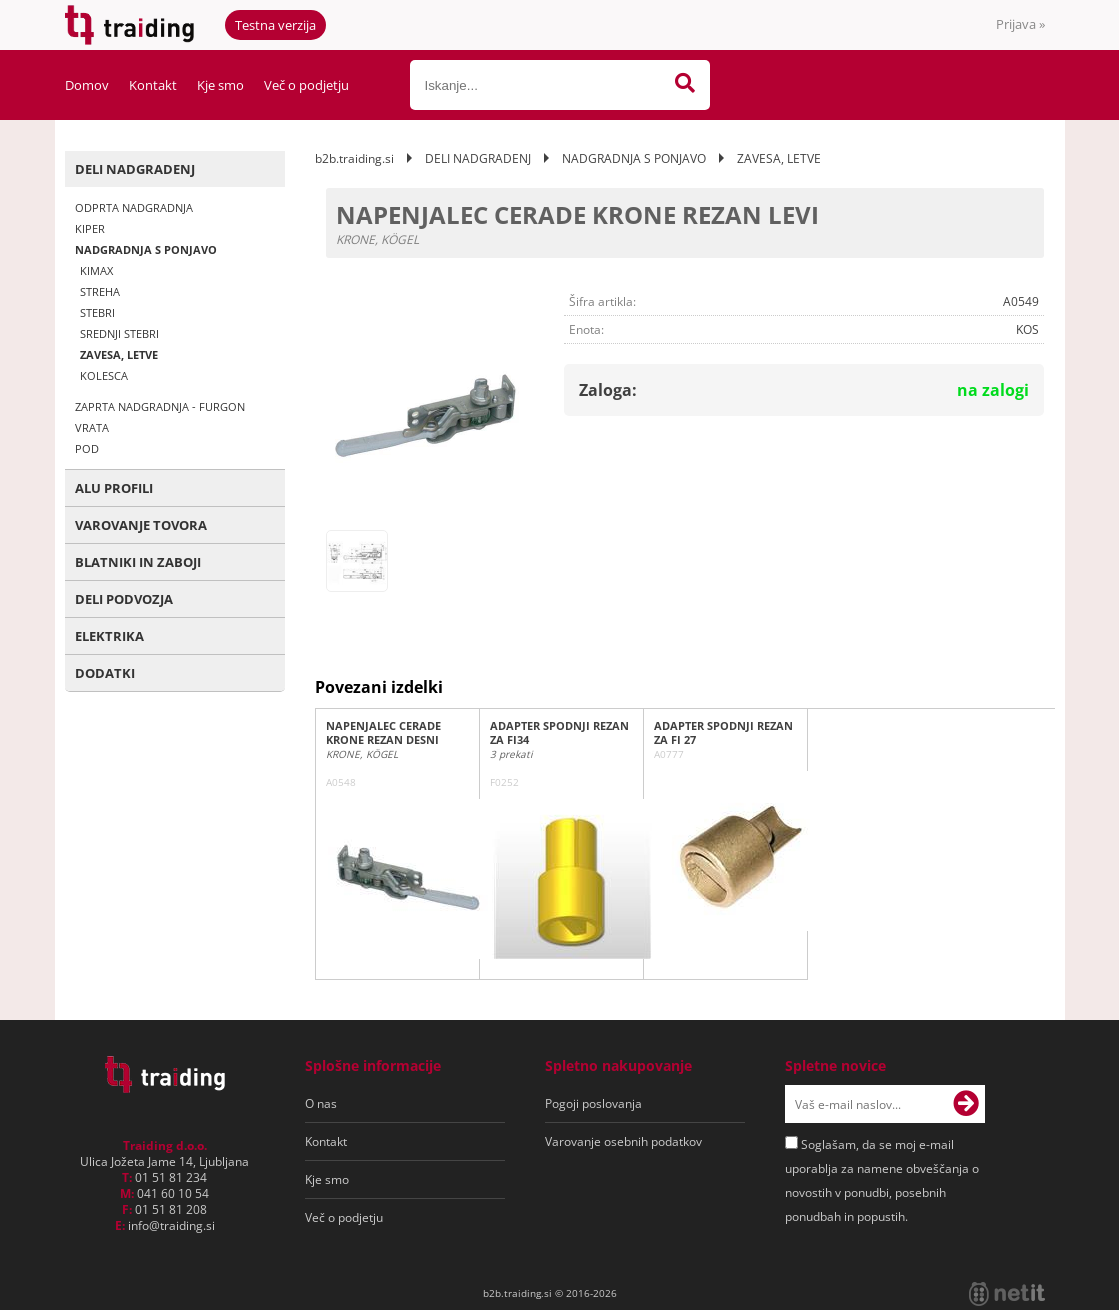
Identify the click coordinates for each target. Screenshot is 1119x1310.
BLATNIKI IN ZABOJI (138, 562)
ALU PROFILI (114, 488)
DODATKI (105, 673)
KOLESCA (104, 375)
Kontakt (153, 85)
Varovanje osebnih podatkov (623, 1141)
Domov (87, 85)
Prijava (1020, 24)
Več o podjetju (306, 85)
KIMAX (96, 270)
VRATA (92, 427)
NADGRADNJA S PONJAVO (146, 249)
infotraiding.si (171, 1225)
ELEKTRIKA (109, 636)
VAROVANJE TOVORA (141, 525)
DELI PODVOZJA (124, 599)
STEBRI (97, 312)
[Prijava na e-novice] (966, 1104)
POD (87, 448)
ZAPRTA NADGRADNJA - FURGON (160, 406)
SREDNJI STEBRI (119, 333)
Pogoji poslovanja (593, 1103)
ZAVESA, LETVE (119, 354)
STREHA (100, 291)
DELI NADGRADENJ (135, 169)
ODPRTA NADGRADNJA (134, 207)
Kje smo (220, 85)
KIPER (90, 228)
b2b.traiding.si (354, 158)
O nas (321, 1103)
